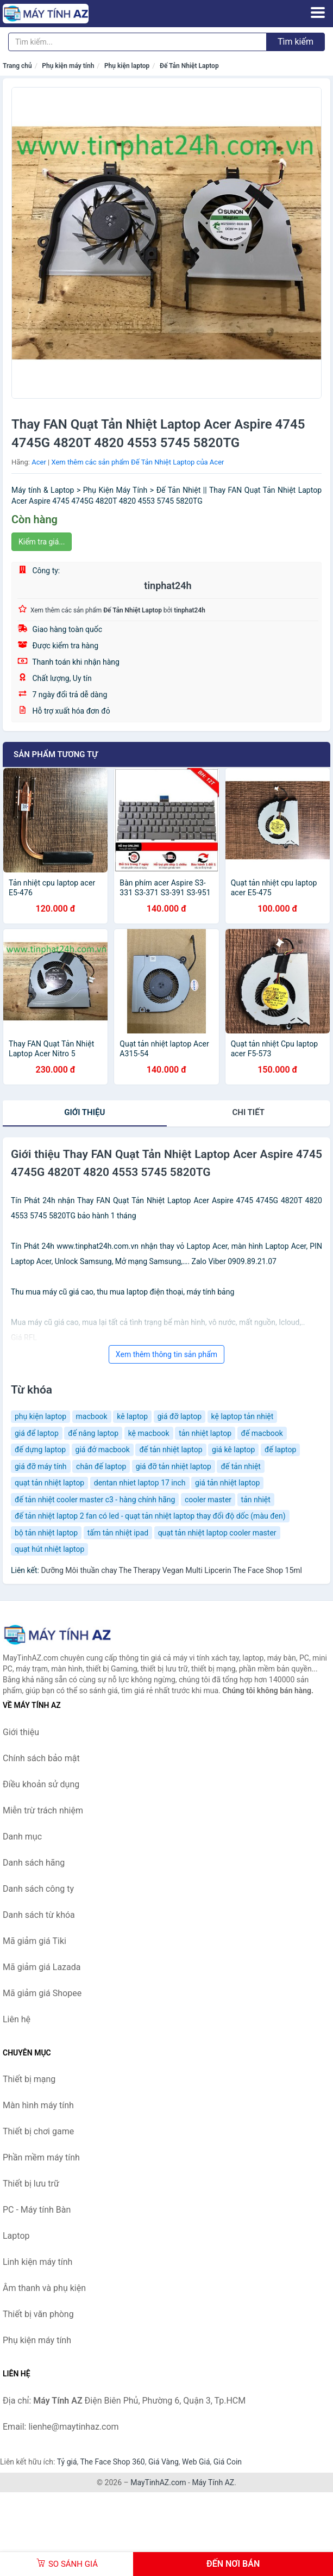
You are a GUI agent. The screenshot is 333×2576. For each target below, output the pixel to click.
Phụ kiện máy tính (68, 66)
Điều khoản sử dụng (41, 1784)
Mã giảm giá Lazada (41, 1967)
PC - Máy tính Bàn (37, 2210)
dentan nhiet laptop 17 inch (140, 1482)
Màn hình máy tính (38, 2105)
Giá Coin (227, 2461)
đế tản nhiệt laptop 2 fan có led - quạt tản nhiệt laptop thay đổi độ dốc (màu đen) (150, 1516)
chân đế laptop (101, 1466)
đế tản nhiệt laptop (170, 1449)
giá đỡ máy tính (41, 1466)
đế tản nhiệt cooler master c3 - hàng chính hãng (95, 1499)
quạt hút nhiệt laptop (49, 1549)
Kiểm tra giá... (41, 541)
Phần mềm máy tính (41, 2157)
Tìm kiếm (295, 41)
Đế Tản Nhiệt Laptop (189, 66)
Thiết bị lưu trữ (31, 2183)
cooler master (208, 1499)
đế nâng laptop (93, 1433)
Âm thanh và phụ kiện (44, 2288)
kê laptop (132, 1416)
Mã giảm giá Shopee (42, 1993)
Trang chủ (17, 66)
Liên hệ (16, 2019)
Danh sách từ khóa (39, 1915)
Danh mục (22, 1836)
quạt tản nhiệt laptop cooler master (217, 1532)
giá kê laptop (233, 1449)
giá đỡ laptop (180, 1416)
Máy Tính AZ (213, 2482)
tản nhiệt (256, 1499)
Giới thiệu (84, 1112)
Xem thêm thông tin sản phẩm (166, 1354)
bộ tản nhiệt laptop (46, 1532)
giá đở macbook (103, 1449)
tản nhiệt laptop (205, 1433)
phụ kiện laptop (40, 1416)
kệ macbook (148, 1433)
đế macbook (262, 1433)
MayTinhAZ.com (158, 2482)
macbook (92, 1416)
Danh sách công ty (38, 1889)
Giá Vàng (163, 2461)
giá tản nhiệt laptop (227, 1482)
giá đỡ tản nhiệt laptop (173, 1466)
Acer (39, 462)
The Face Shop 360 (112, 2461)
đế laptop (280, 1449)
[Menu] (318, 12)
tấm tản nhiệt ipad (117, 1532)
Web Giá (196, 2461)
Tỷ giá (67, 2461)
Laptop (16, 2236)
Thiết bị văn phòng (38, 2314)
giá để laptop (37, 1433)
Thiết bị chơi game (38, 2131)
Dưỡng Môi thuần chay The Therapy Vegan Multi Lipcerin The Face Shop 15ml (171, 1570)
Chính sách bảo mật (41, 1758)
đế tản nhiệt (241, 1466)
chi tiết (249, 1112)
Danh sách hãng (34, 1862)
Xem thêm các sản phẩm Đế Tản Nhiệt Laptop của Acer (137, 462)
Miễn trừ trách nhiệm (43, 1810)
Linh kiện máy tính (37, 2262)
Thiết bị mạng (29, 2079)
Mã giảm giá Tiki (34, 1941)
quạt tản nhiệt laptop (49, 1482)
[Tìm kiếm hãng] (137, 42)
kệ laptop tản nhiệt (242, 1416)
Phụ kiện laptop (126, 66)
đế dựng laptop (40, 1449)
